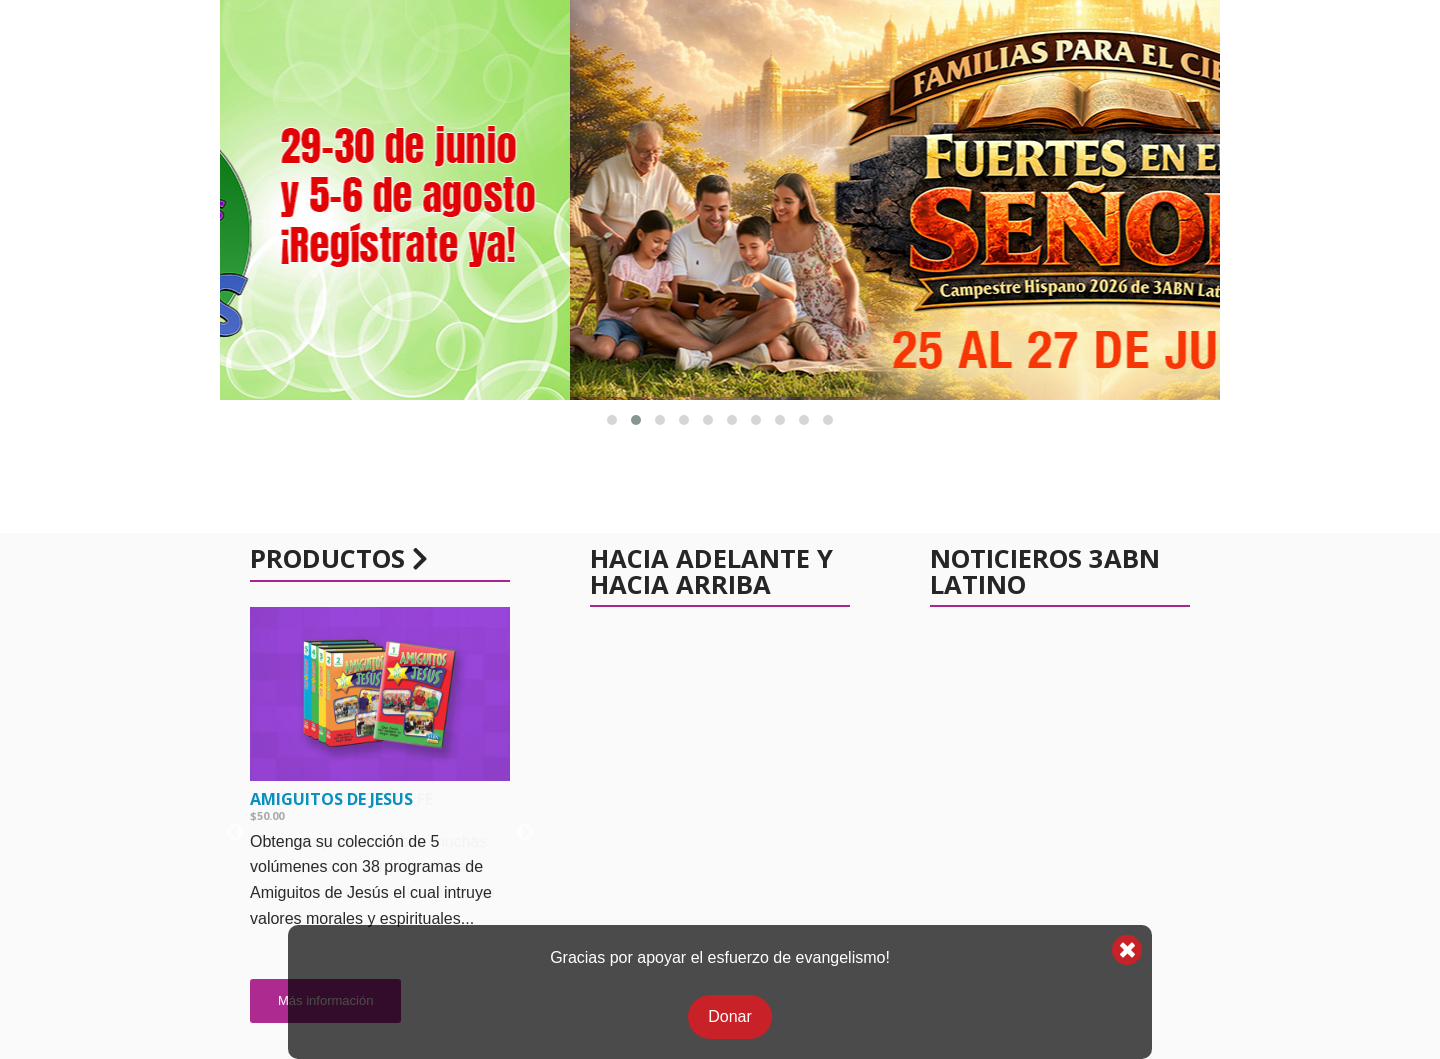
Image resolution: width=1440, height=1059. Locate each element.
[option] (380, 825)
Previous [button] (235, 833)
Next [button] (525, 833)
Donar (730, 1016)
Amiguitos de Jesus (331, 799)
